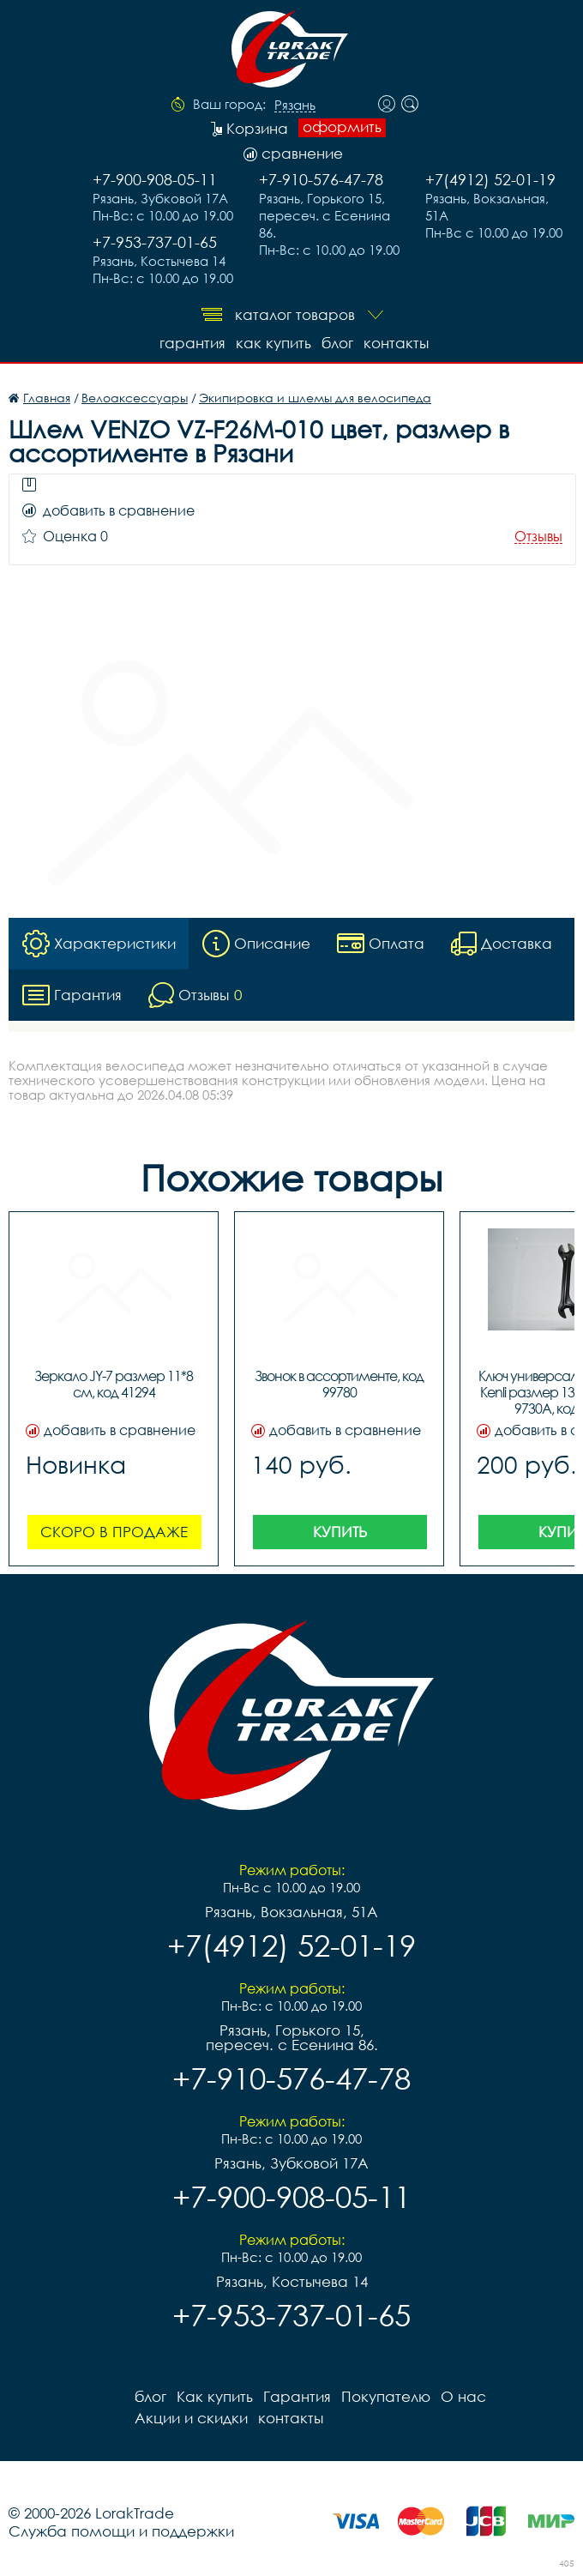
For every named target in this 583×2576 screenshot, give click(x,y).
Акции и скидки (191, 2418)
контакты (396, 343)
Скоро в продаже (114, 1532)
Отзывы (538, 536)
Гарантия (192, 343)
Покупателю (385, 2396)
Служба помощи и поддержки (121, 2531)
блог (337, 343)
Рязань (295, 105)
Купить (340, 1532)
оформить (342, 127)
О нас (463, 2396)
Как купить (273, 343)
